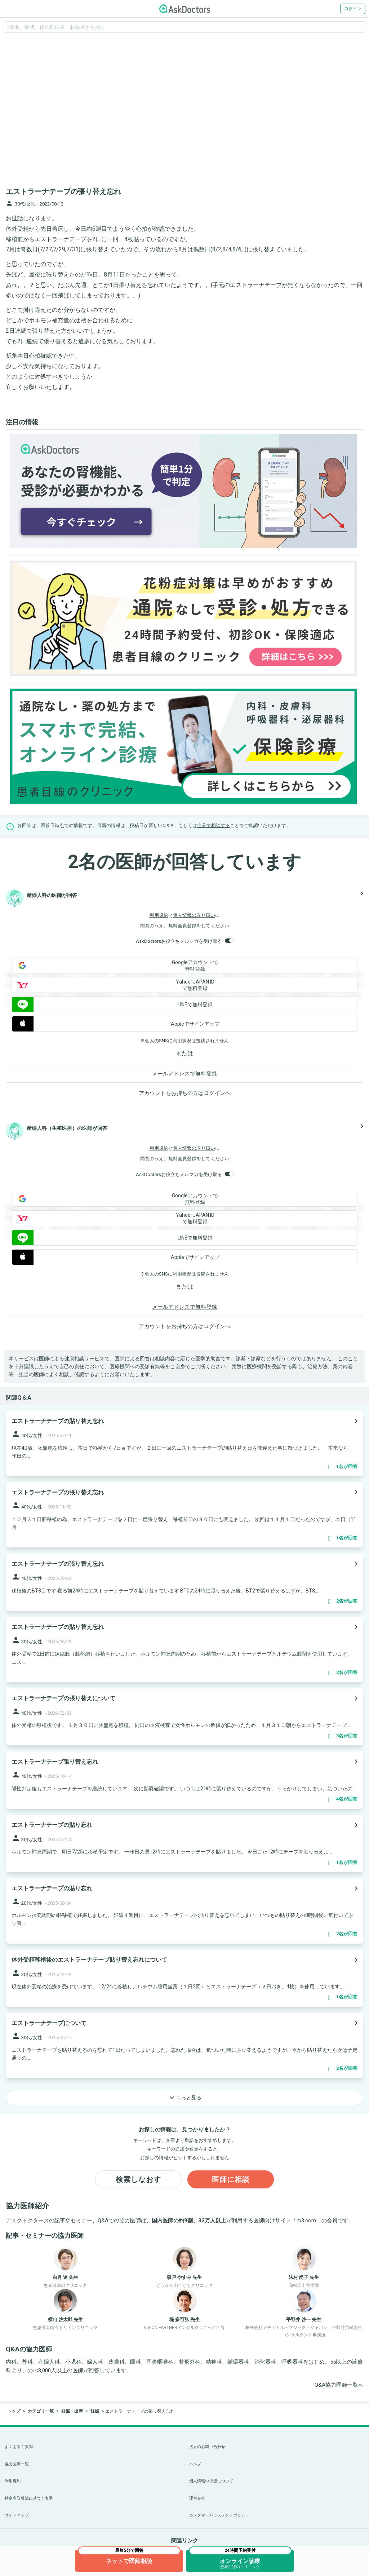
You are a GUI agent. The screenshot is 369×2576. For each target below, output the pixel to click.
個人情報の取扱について (211, 2481)
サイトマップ (17, 2515)
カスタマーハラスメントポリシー (219, 2515)
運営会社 (197, 2498)
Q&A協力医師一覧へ (339, 2385)
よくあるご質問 (19, 2446)
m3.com (306, 2220)
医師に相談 (231, 2179)
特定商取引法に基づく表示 (29, 2498)
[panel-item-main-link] (184, 1443)
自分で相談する (213, 825)
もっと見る (184, 2097)
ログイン (352, 8)
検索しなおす (138, 2179)
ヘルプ (195, 2464)
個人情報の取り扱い (194, 915)
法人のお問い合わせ (207, 2446)
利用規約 (159, 915)
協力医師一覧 (17, 2464)
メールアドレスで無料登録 (184, 1073)
